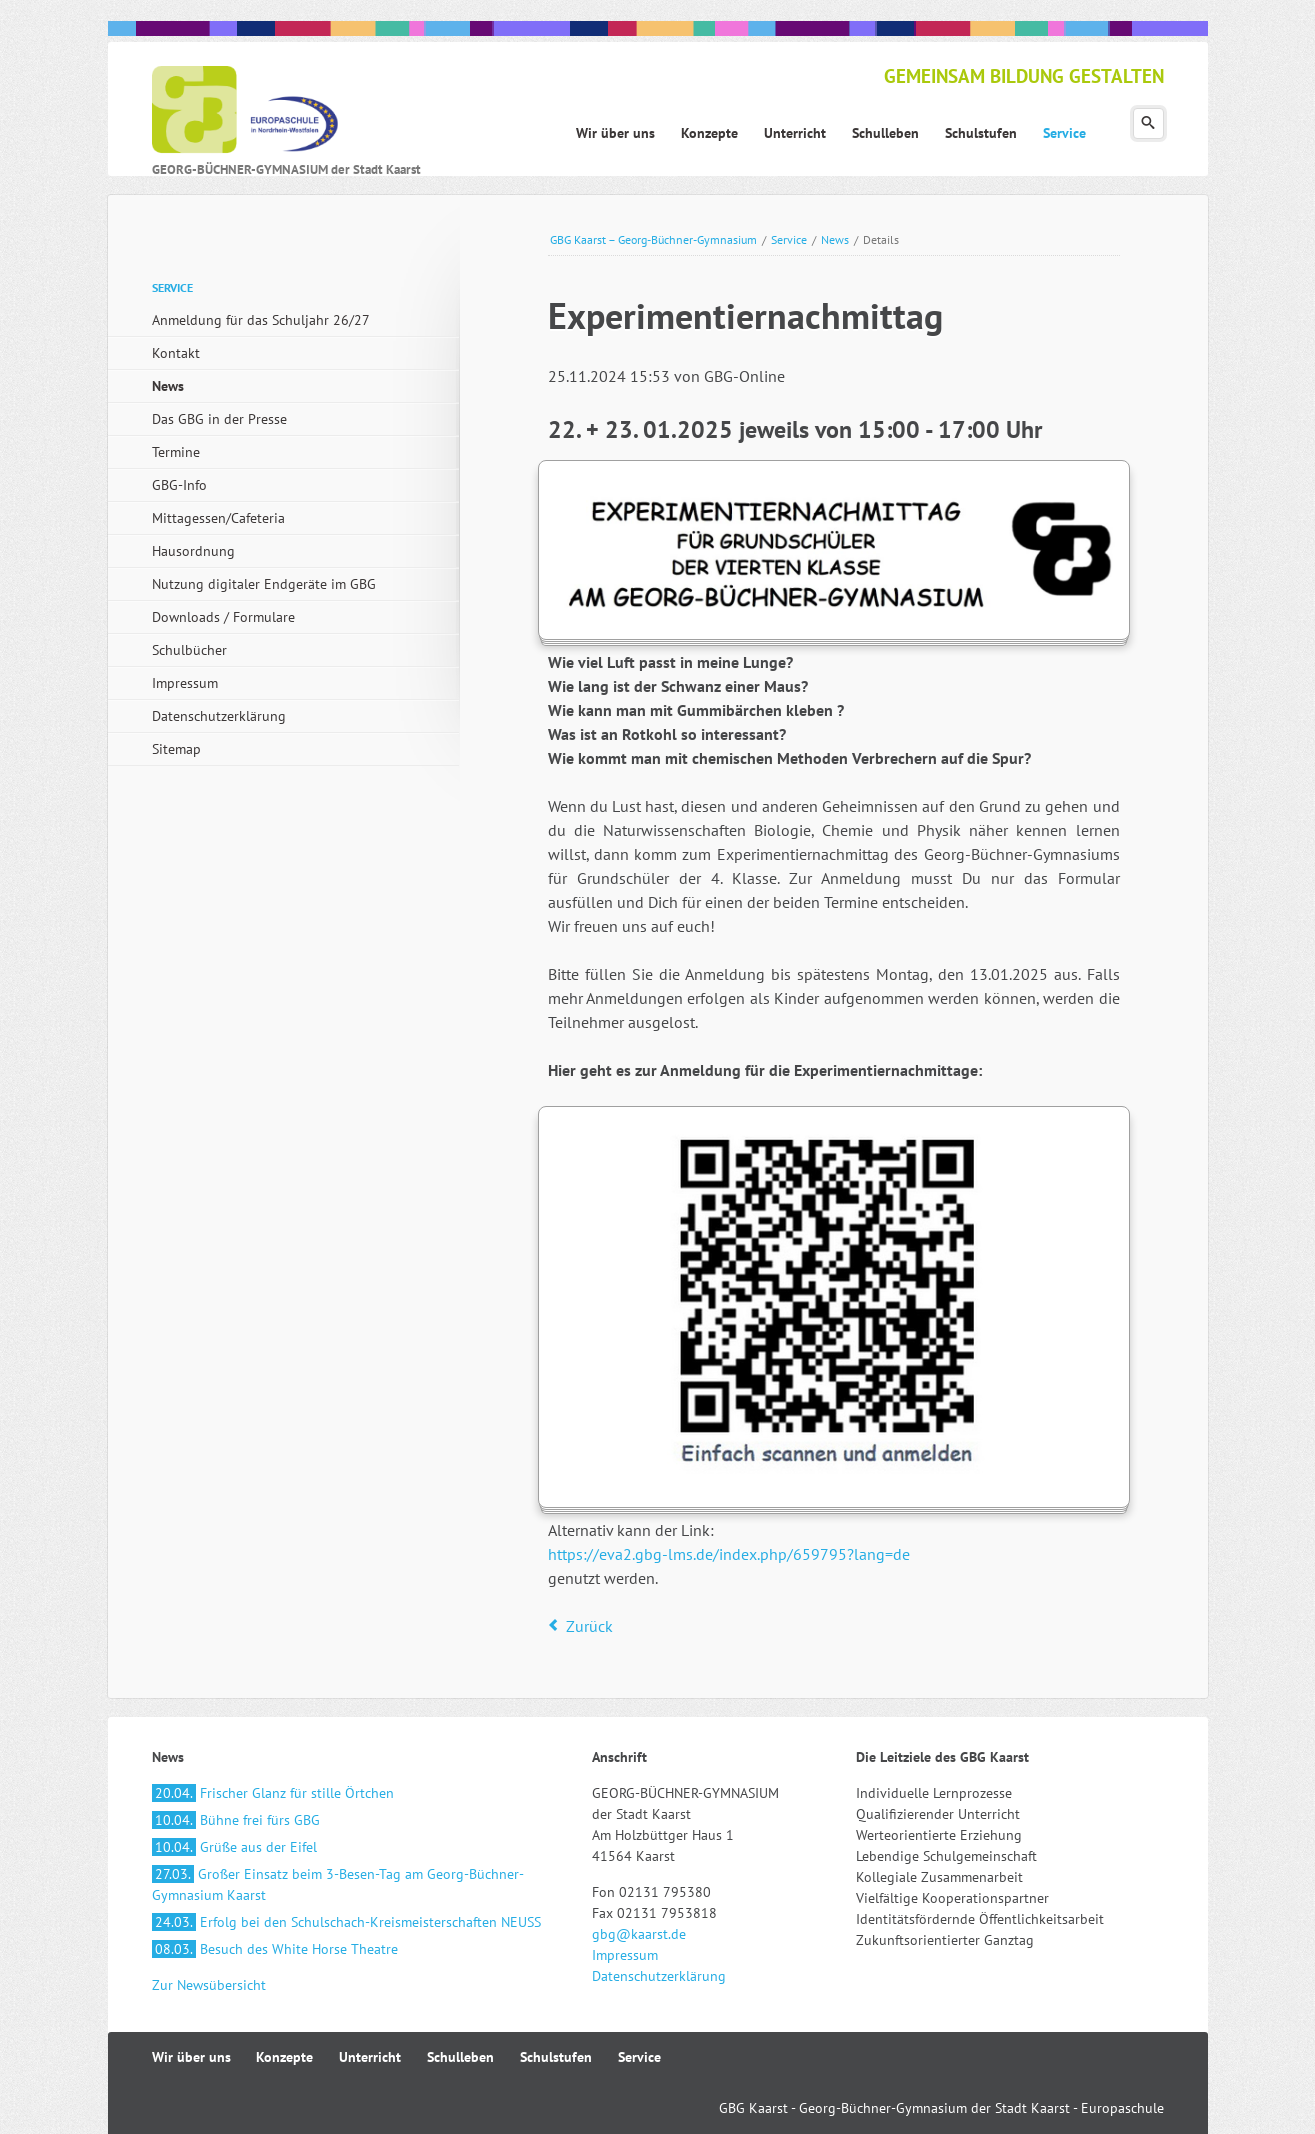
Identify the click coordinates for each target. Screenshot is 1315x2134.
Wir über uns (191, 2057)
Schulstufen (556, 2057)
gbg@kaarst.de (639, 1934)
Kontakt (176, 353)
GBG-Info (179, 485)
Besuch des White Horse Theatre (275, 1949)
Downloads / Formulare (223, 617)
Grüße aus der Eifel (234, 1847)
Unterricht (370, 2057)
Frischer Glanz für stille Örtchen (273, 1793)
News (835, 239)
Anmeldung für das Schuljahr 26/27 (261, 320)
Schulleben (460, 2057)
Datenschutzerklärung (219, 716)
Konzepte (284, 2057)
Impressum (185, 683)
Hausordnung (193, 551)
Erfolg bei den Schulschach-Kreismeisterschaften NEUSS (346, 1922)
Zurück (589, 1626)
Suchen (1148, 123)
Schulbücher (189, 650)
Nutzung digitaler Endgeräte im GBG (264, 584)
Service (789, 239)
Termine (176, 452)
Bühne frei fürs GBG (236, 1820)
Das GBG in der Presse (219, 419)
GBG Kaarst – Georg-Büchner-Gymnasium (653, 239)
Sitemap (176, 749)
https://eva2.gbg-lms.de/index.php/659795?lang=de (729, 1554)
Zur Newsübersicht (209, 1985)
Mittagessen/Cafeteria (218, 518)
